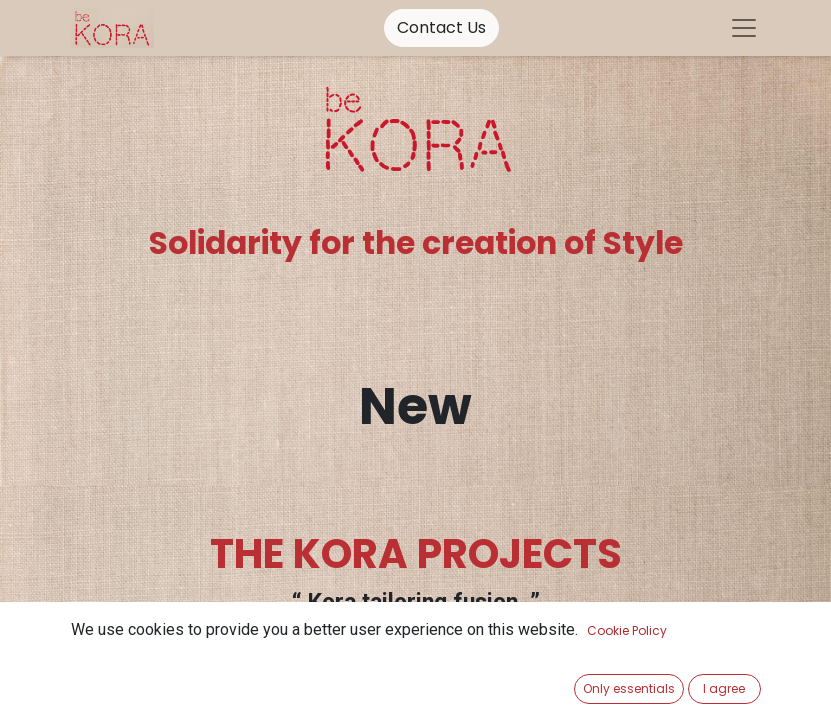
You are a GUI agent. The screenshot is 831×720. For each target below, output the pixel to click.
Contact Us (441, 27)
